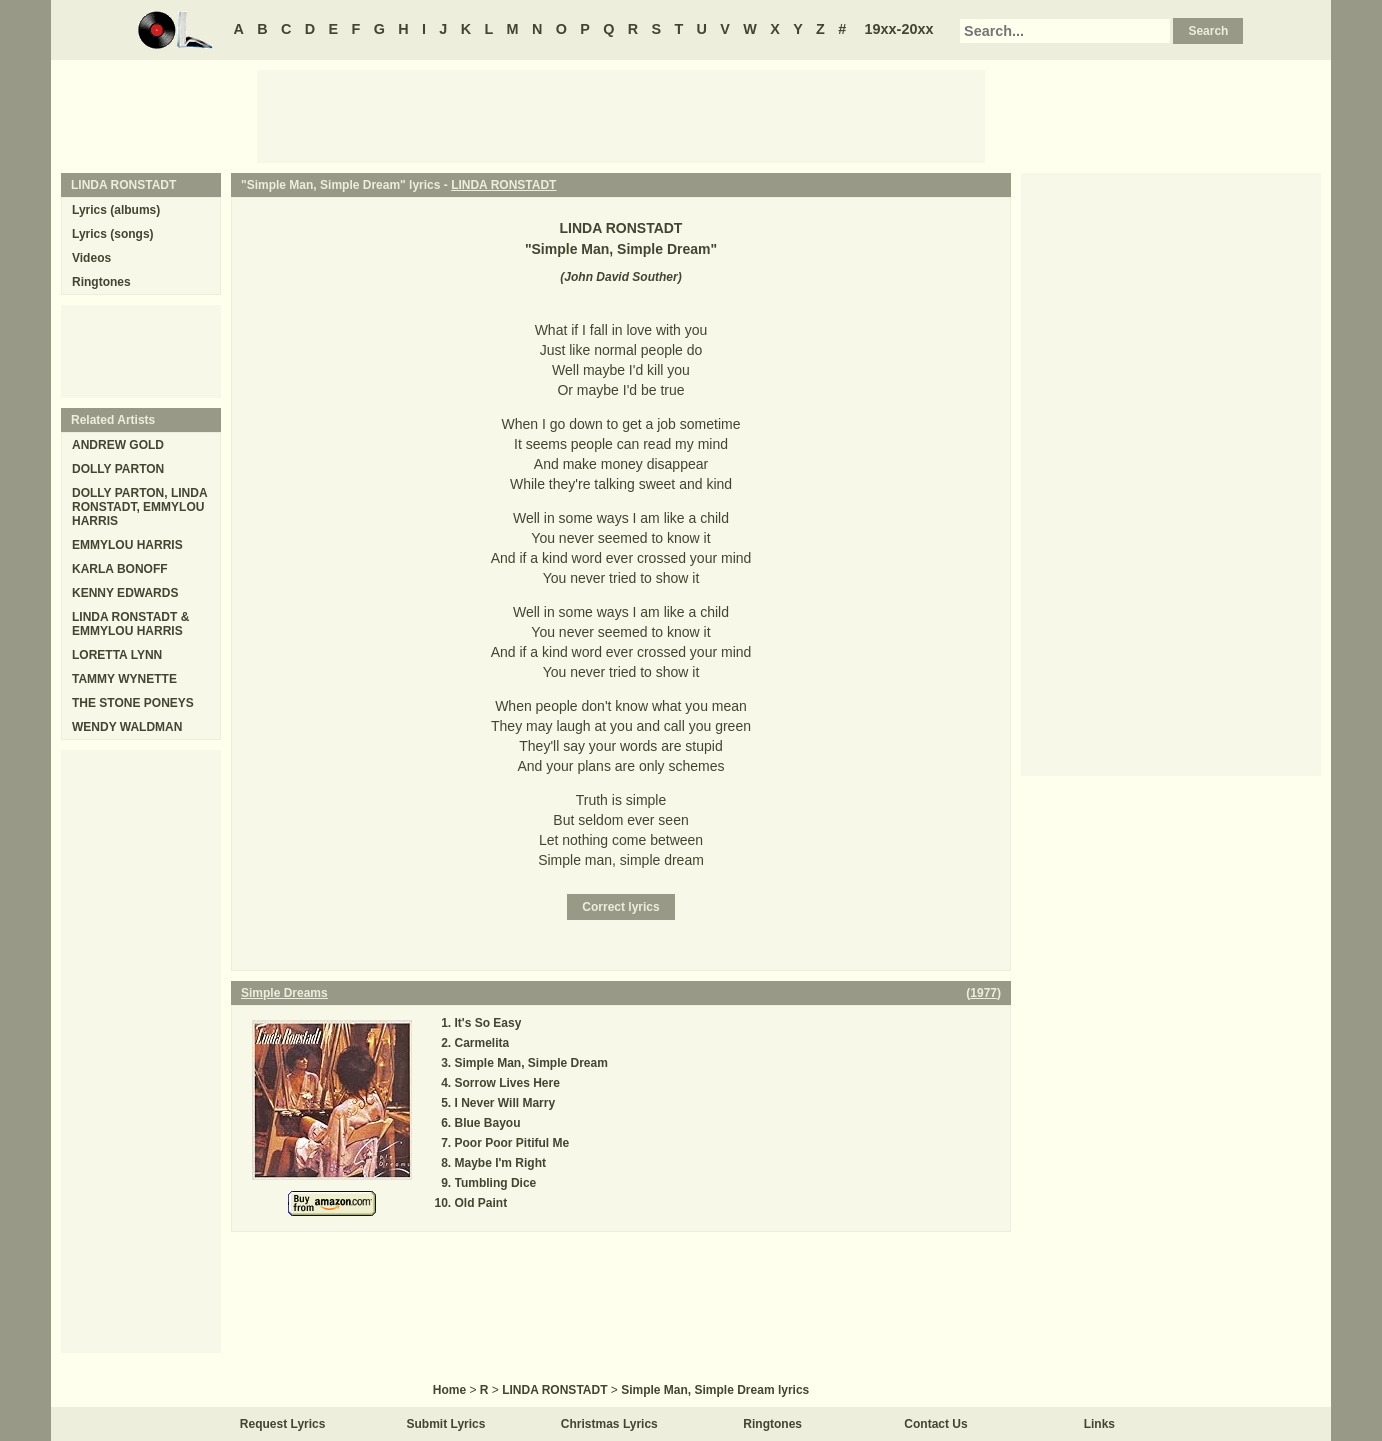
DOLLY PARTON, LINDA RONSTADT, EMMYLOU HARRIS (139, 507)
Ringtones (101, 282)
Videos (91, 258)
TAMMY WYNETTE (124, 679)
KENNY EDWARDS (125, 593)
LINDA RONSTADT (503, 185)
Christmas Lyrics (609, 1424)
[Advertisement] (621, 115)
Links (1099, 1424)
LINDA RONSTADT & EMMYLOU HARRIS (130, 624)
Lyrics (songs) (113, 234)
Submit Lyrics (446, 1424)
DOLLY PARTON (118, 469)
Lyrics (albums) (116, 210)
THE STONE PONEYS (133, 703)
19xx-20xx (899, 29)
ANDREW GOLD (118, 445)
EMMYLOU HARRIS (127, 545)
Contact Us (935, 1424)
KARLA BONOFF (120, 569)
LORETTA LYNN (117, 655)
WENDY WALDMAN (127, 727)
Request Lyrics (283, 1424)
